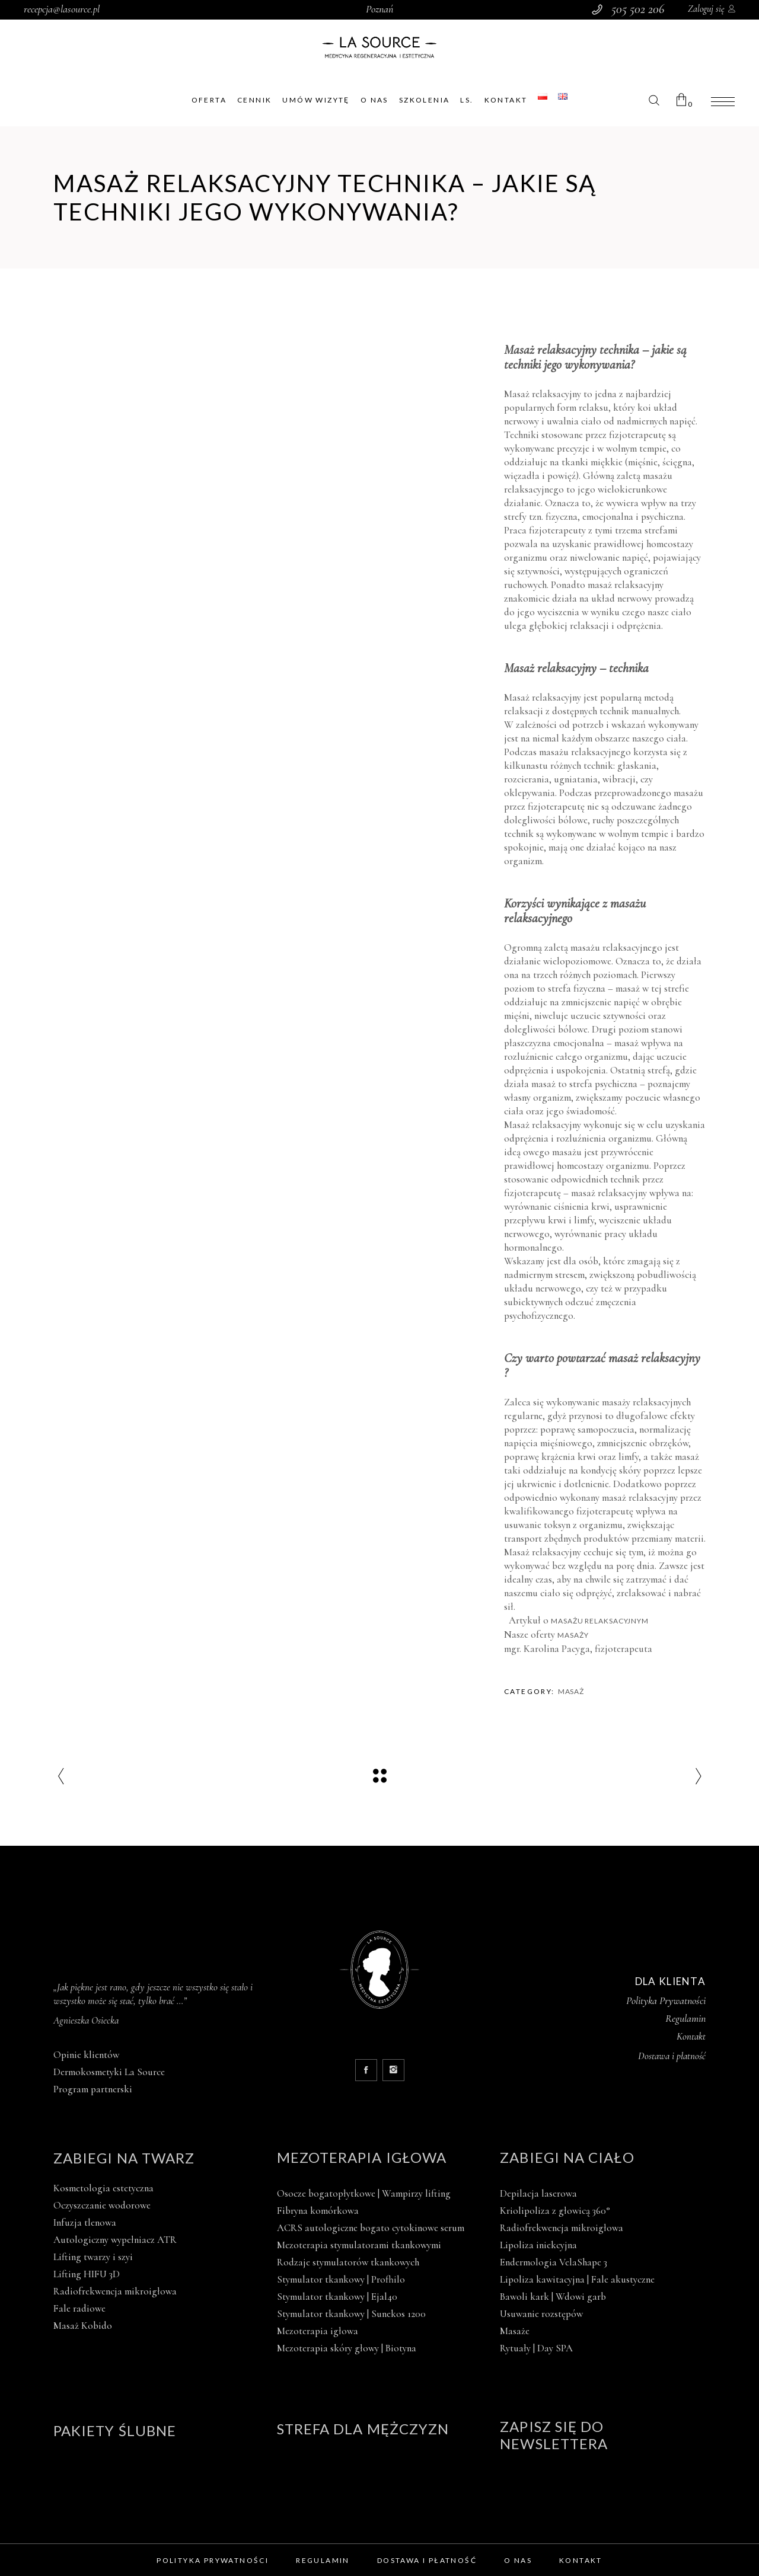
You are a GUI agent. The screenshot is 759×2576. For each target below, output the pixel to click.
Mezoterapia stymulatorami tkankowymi (359, 2245)
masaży (572, 1635)
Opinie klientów (86, 2054)
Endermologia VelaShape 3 (553, 2262)
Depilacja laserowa (538, 2193)
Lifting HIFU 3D (86, 2274)
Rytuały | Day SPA (536, 2348)
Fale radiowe (79, 2308)
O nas (518, 2560)
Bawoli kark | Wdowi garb (553, 2296)
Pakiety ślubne (114, 2430)
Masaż (571, 1691)
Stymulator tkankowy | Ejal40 (337, 2296)
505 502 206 (637, 9)
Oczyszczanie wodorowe (102, 2205)
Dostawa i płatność (427, 2560)
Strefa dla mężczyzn (363, 2428)
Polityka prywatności (213, 2560)
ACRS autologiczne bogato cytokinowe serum (370, 2228)
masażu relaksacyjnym (600, 1620)
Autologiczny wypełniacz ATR (115, 2239)
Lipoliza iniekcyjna (538, 2245)
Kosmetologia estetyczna (103, 2188)
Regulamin (685, 2018)
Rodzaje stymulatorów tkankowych (348, 2262)
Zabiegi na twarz (123, 2157)
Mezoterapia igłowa (362, 2157)
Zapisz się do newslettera (554, 2435)
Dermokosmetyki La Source (109, 2072)
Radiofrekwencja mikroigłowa (115, 2291)
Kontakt (691, 2036)
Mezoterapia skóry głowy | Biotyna (346, 2348)
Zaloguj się (706, 9)
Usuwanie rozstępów (541, 2313)
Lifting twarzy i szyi (93, 2257)
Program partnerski (92, 2089)
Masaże (515, 2331)
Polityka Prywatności (666, 2000)
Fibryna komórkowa (318, 2210)
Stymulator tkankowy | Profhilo (341, 2279)
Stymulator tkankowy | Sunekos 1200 (351, 2313)
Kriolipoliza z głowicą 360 (555, 2210)
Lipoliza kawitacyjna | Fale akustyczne (577, 2279)
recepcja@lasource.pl (62, 8)
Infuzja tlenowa (84, 2222)
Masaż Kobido (82, 2325)
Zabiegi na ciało (567, 2157)
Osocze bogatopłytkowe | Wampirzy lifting (364, 2193)
